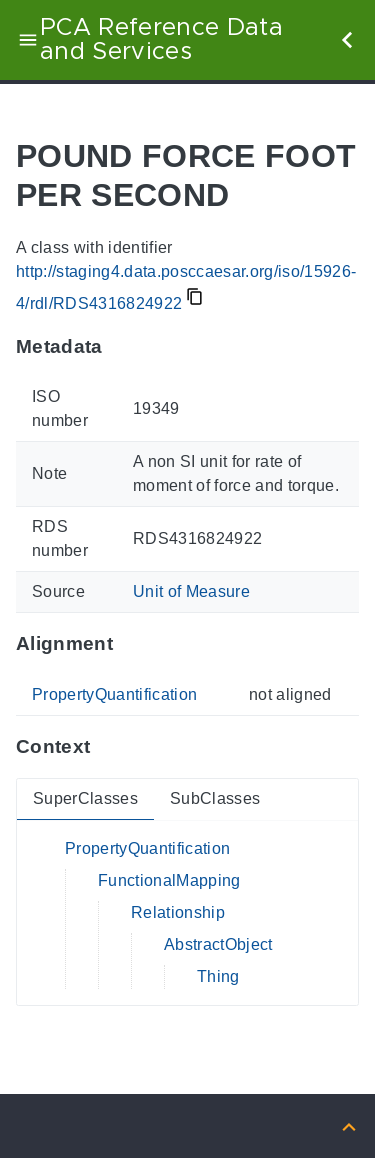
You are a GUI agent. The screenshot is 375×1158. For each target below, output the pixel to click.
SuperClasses (85, 798)
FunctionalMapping (169, 880)
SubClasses (215, 798)
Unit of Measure (191, 591)
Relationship (178, 912)
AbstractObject (218, 944)
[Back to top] (349, 1125)
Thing (218, 976)
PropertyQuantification (114, 694)
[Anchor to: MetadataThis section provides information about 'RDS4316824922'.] (122, 346)
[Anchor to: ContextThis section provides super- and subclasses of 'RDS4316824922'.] (109, 747)
